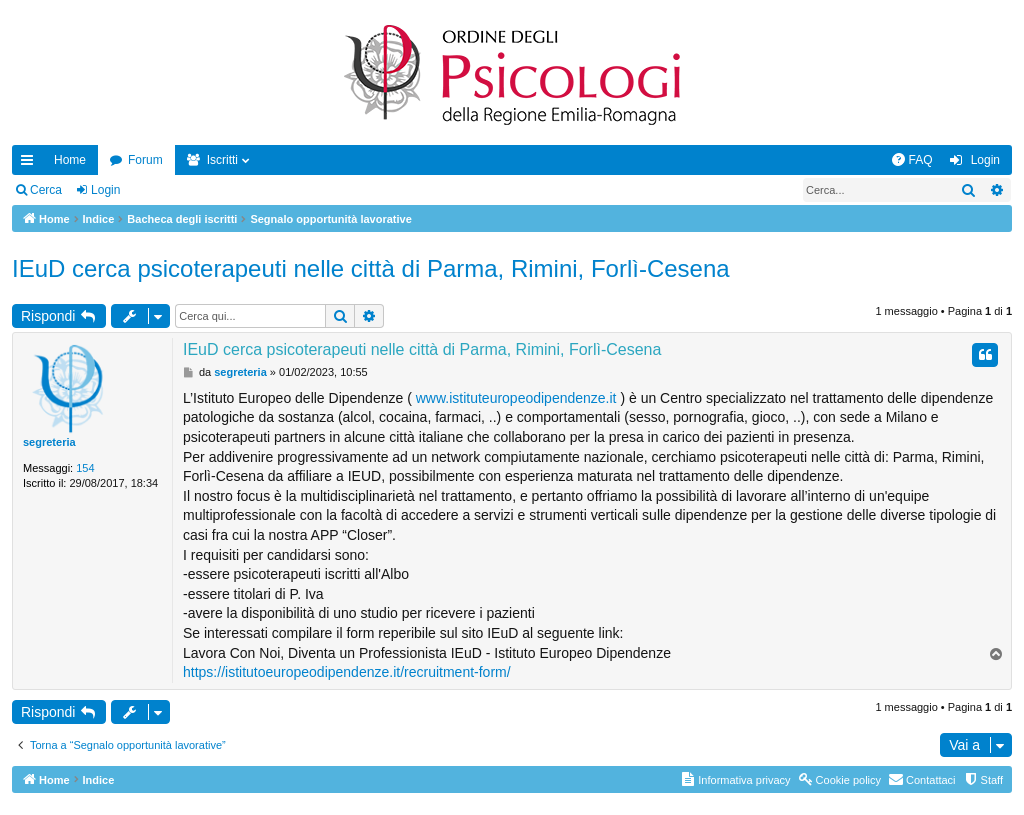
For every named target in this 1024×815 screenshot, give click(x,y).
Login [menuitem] (985, 160)
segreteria (49, 442)
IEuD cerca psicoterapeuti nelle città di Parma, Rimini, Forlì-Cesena (371, 268)
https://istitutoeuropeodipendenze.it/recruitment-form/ (347, 672)
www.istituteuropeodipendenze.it (516, 398)
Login (105, 190)
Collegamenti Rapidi (31, 164)
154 (85, 468)
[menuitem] (912, 160)
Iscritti (222, 160)
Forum (145, 160)
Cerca (46, 190)
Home (70, 160)
